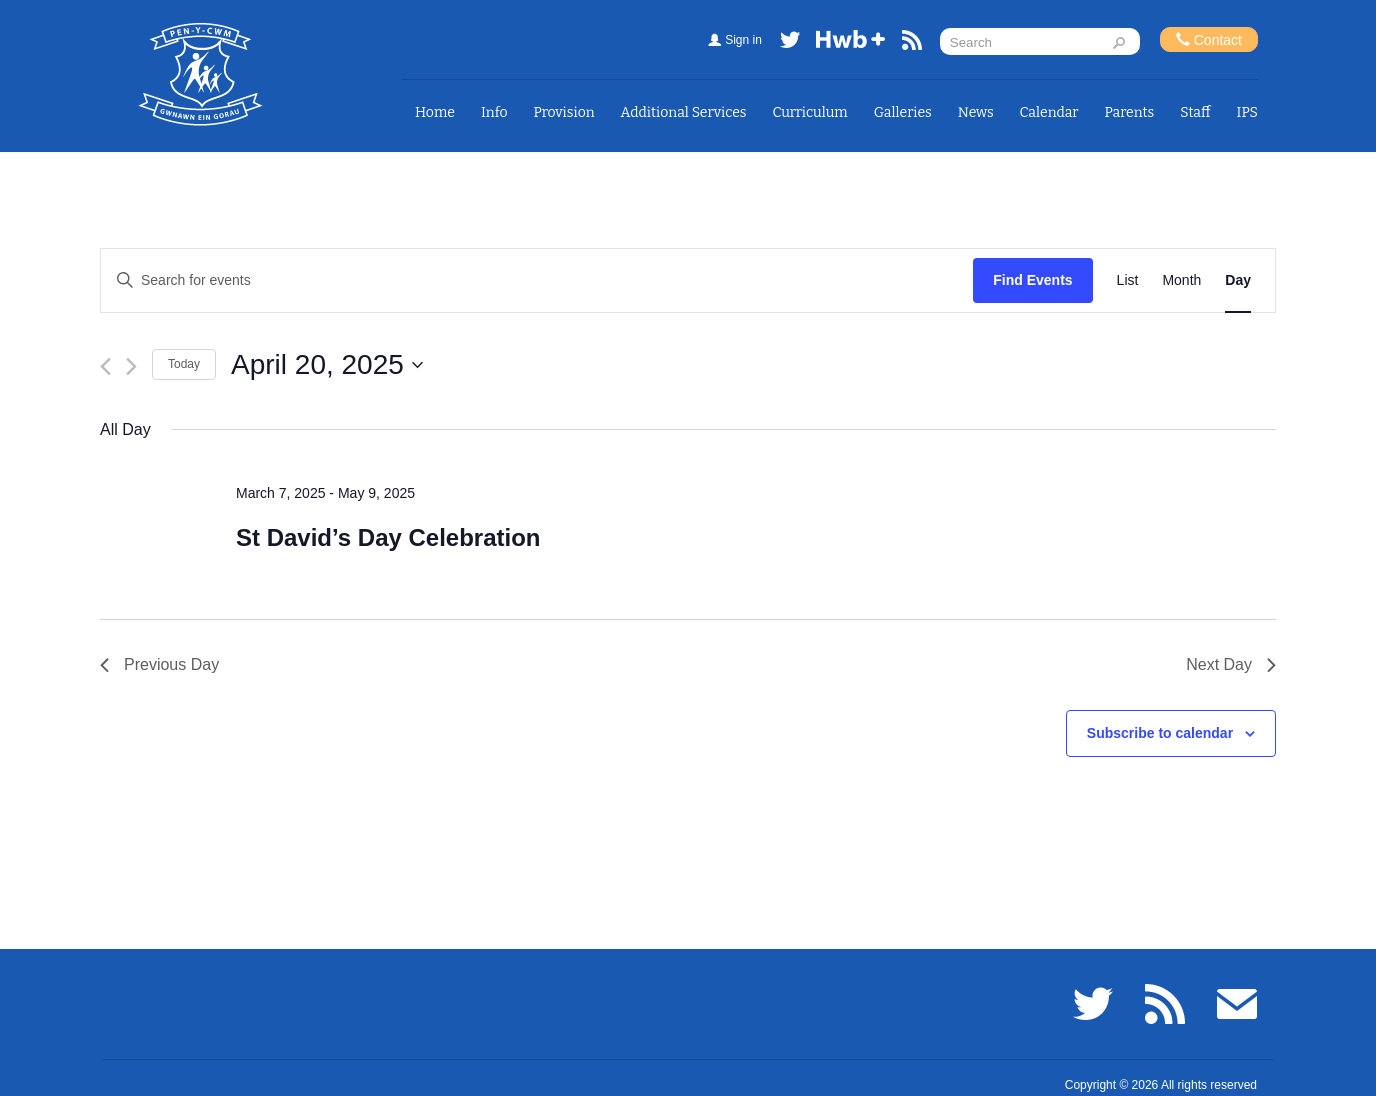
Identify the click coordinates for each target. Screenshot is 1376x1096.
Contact (1209, 39)
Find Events (1032, 280)
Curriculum (810, 112)
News (976, 112)
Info (494, 112)
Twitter (790, 43)
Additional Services (684, 112)
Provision (563, 112)
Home (435, 112)
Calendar (1049, 112)
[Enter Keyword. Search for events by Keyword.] (537, 280)
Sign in (743, 40)
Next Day (1231, 664)
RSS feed (912, 43)
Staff (1195, 112)
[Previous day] (105, 366)
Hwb (851, 43)
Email (1237, 1004)
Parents (1130, 112)
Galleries (903, 112)
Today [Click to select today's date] (184, 364)
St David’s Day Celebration (388, 537)
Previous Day (159, 664)
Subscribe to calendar (1160, 733)
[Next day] (131, 366)
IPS (1248, 112)
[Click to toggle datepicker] (327, 365)
